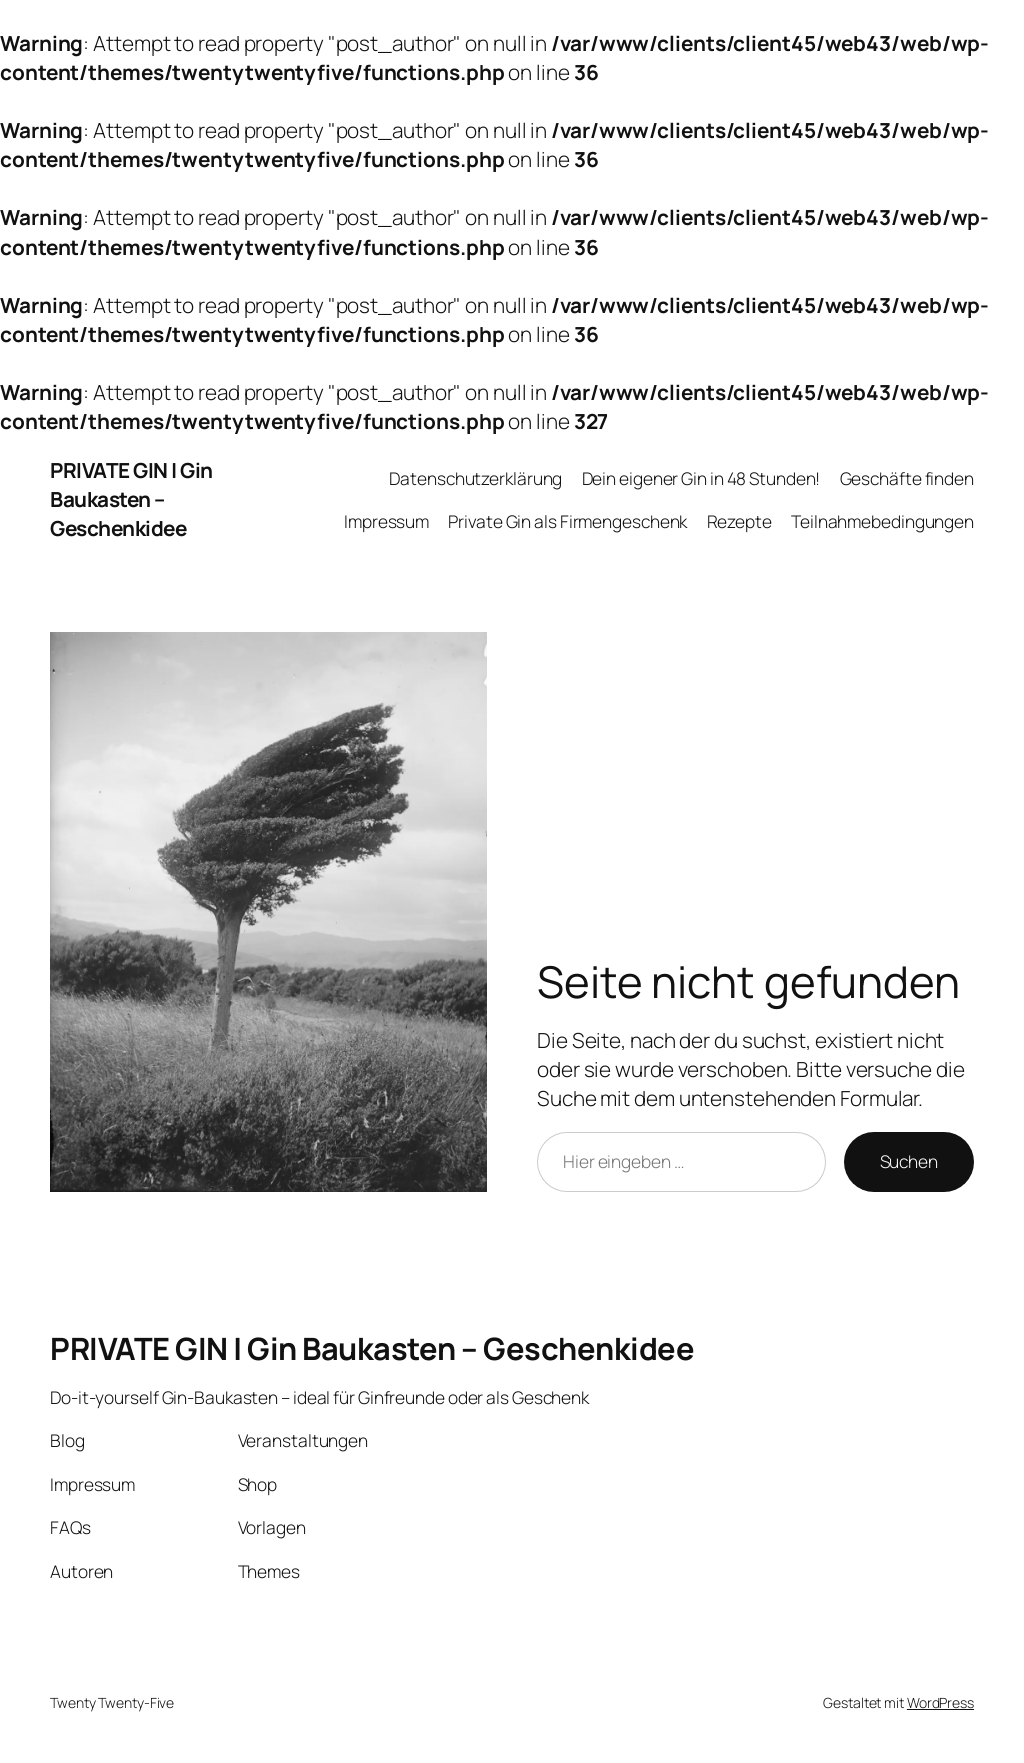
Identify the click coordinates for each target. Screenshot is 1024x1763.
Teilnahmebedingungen (882, 521)
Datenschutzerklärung (475, 478)
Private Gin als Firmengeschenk (567, 521)
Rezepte (739, 521)
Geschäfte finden (907, 478)
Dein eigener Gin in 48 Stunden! (701, 478)
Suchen (909, 1161)
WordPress (940, 1702)
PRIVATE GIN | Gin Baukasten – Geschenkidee (131, 499)
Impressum (386, 521)
